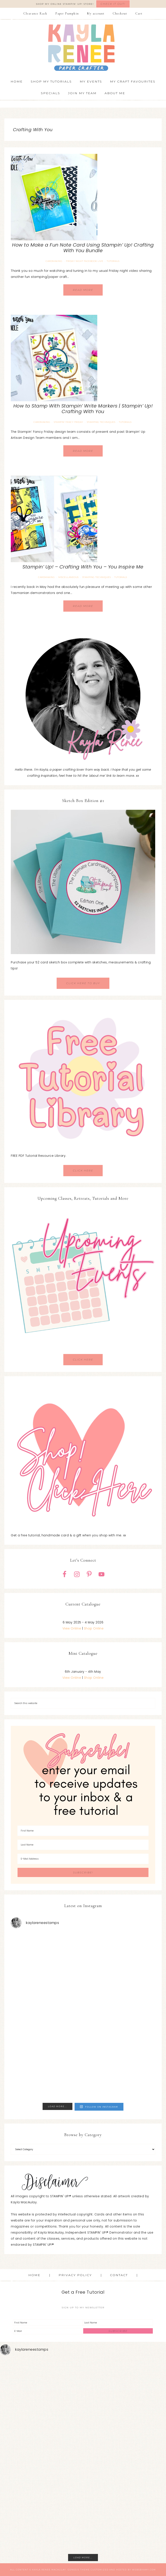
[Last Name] (83, 1844)
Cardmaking (54, 261)
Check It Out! (113, 3)
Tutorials (113, 261)
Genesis (73, 2569)
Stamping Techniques (101, 422)
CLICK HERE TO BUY (83, 983)
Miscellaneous (68, 577)
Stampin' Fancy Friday (68, 422)
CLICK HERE (83, 1170)
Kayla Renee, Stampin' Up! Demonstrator (83, 47)
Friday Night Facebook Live (84, 261)
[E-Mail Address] (83, 1859)
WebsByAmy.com (144, 2569)
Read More (83, 289)
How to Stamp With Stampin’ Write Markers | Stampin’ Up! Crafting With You (83, 409)
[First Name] (83, 1830)
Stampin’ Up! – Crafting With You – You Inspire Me (83, 566)
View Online (71, 1628)
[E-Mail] (48, 2331)
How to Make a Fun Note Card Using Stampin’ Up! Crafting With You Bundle (83, 248)
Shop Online (94, 1628)
